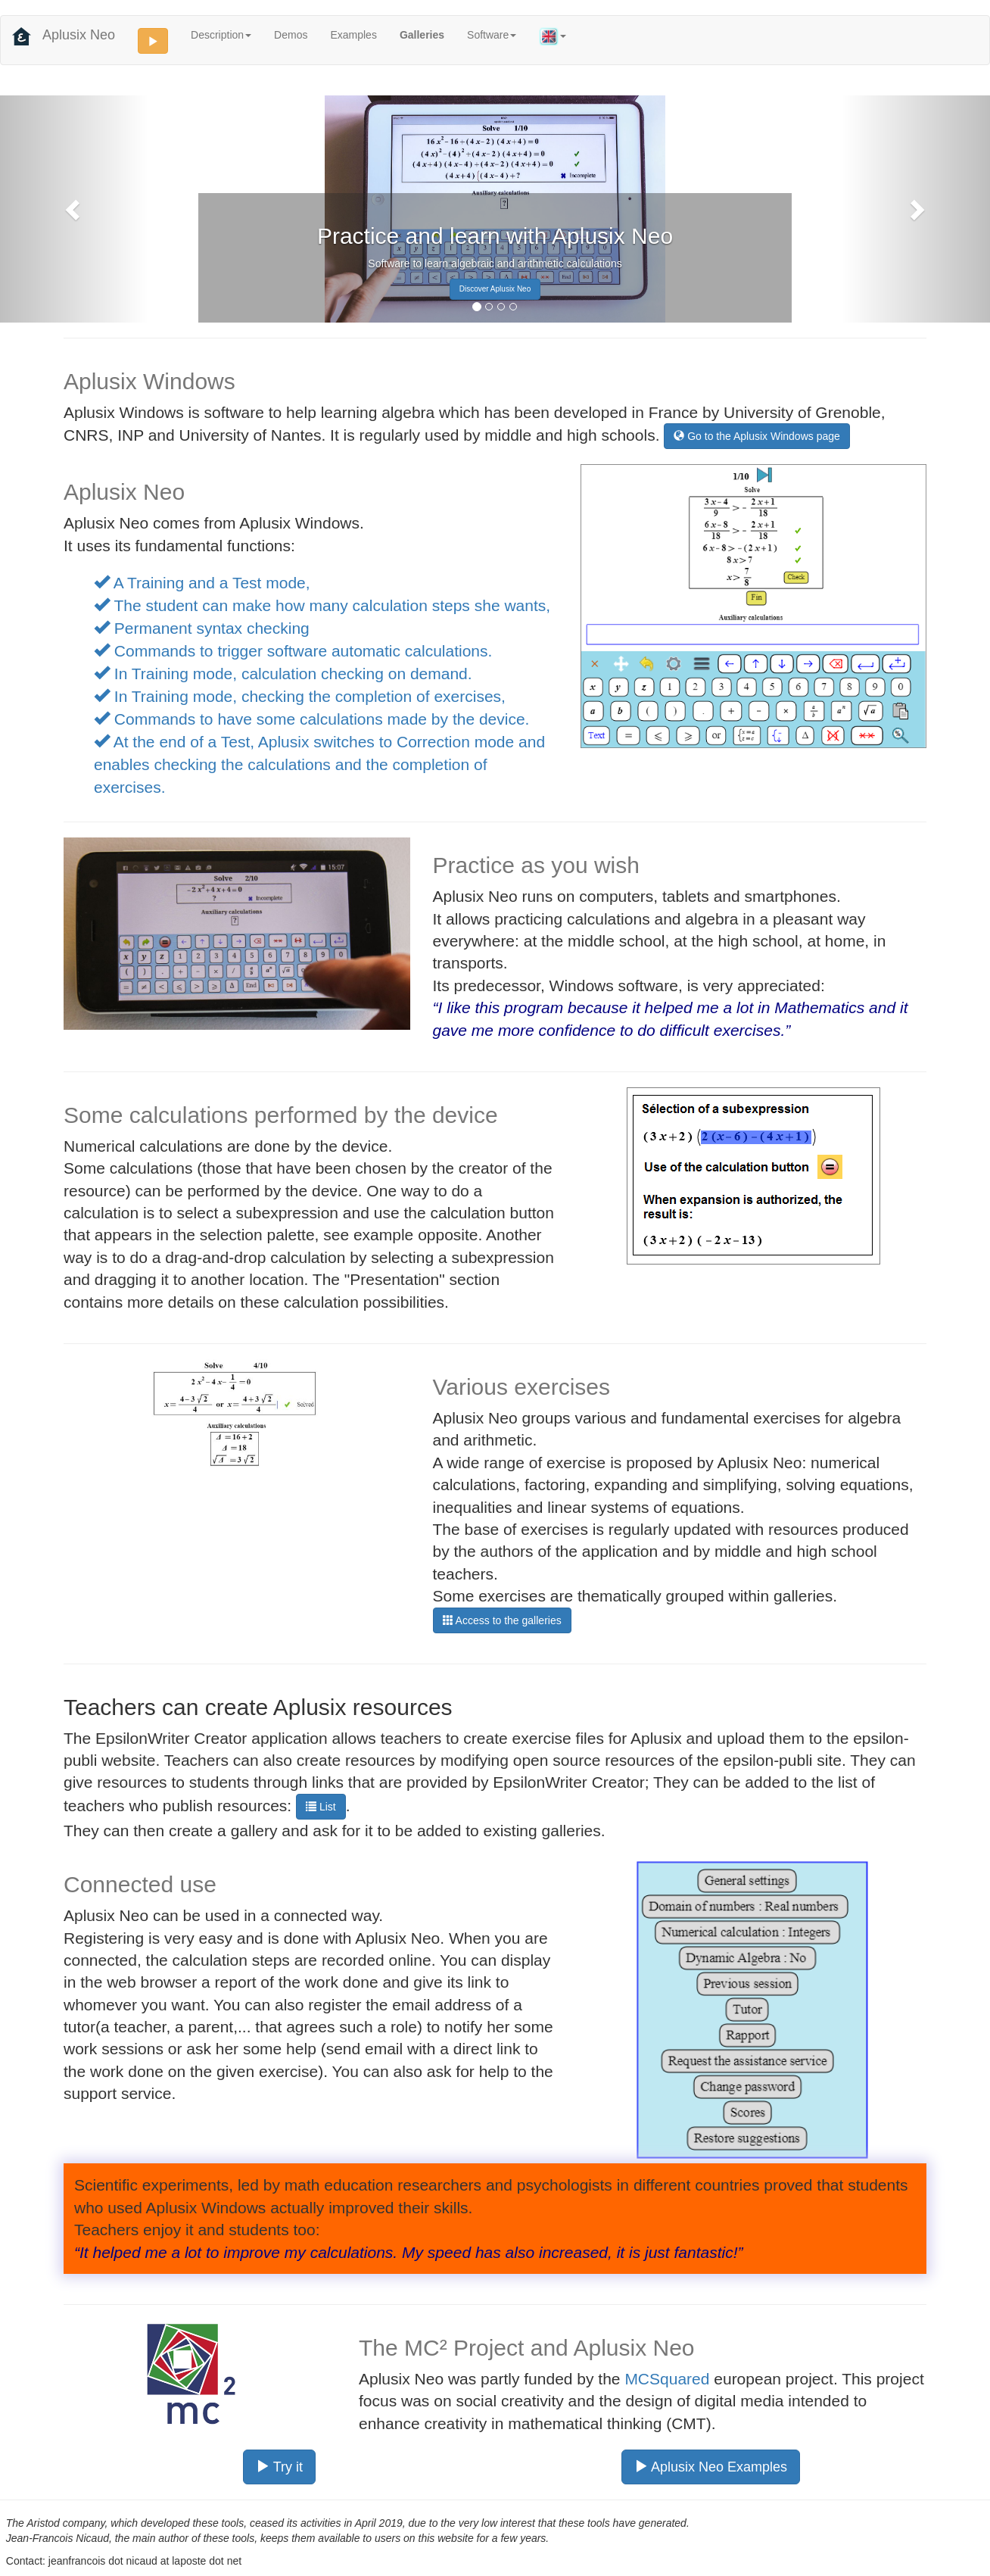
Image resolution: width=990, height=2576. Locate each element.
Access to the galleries (502, 1620)
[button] (74, 209)
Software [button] (491, 35)
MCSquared (666, 2378)
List (321, 1807)
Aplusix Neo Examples (710, 2467)
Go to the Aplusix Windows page (756, 436)
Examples (353, 35)
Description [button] (221, 35)
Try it (279, 2467)
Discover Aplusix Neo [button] (495, 289)
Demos (290, 35)
